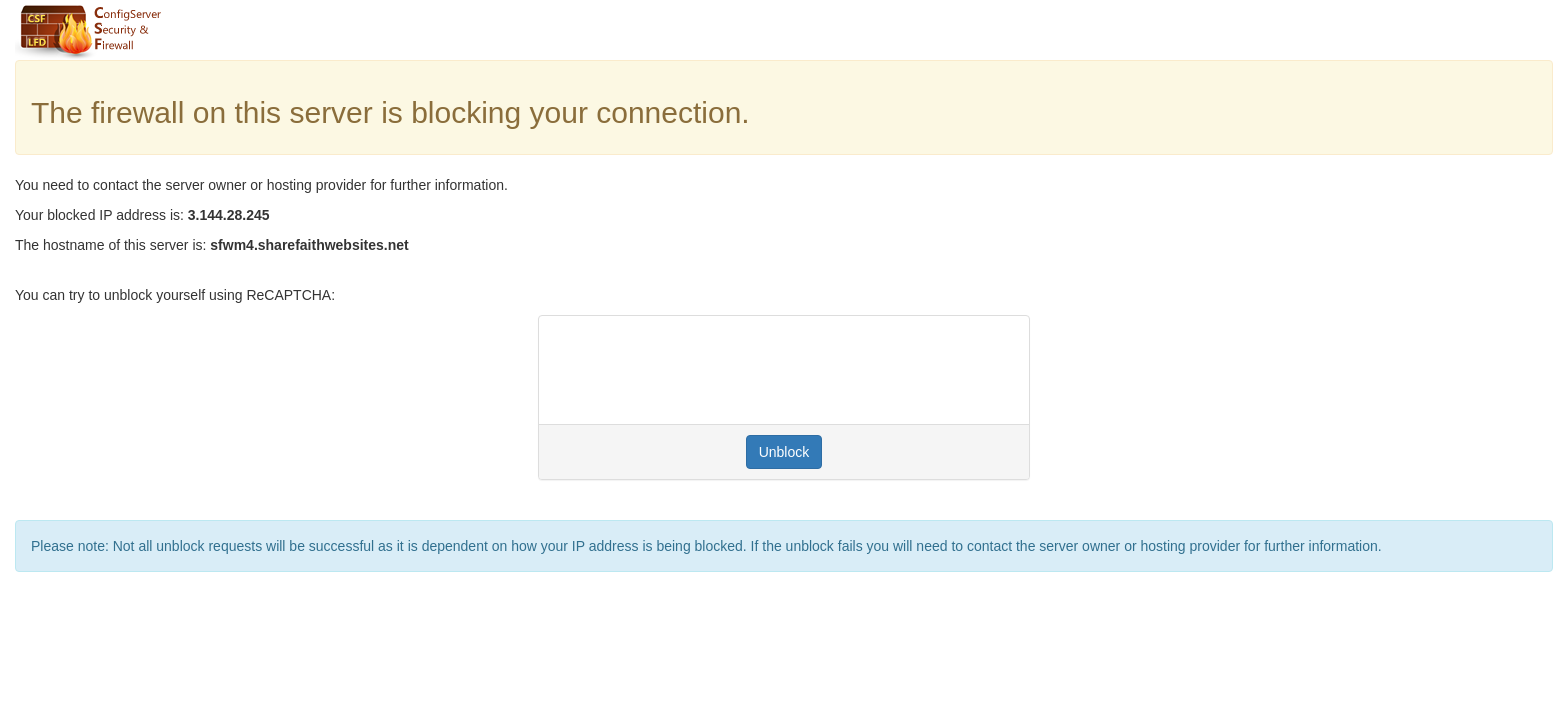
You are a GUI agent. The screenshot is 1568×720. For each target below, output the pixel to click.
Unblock (784, 452)
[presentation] (706, 370)
